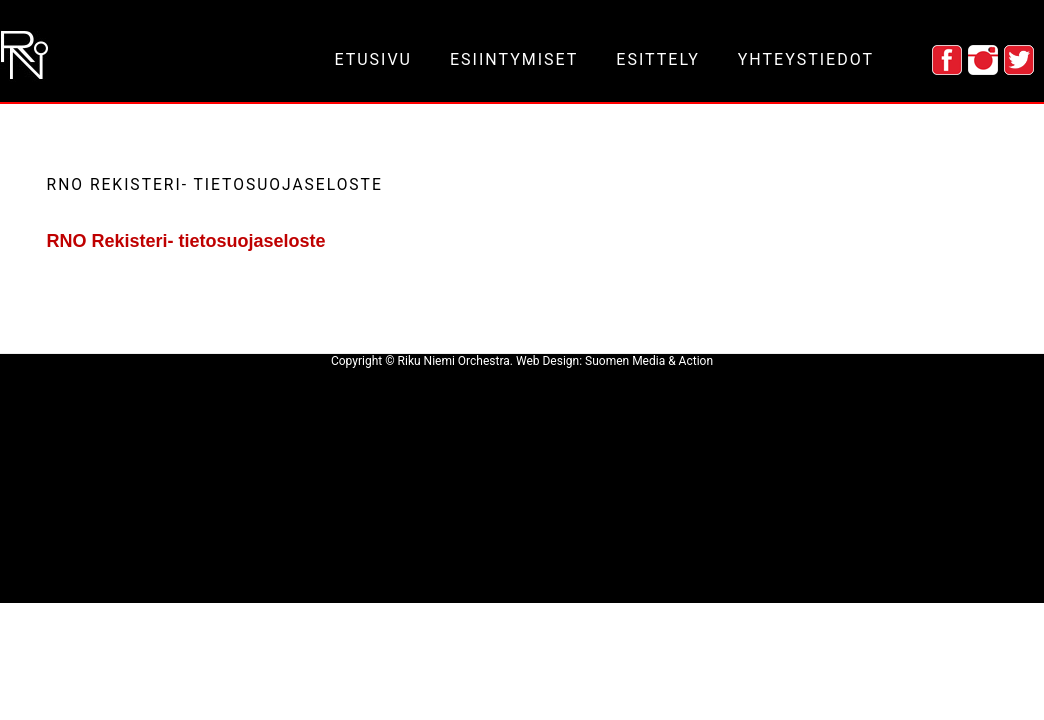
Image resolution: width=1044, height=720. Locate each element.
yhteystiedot (806, 59)
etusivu (373, 59)
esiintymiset (514, 59)
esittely (657, 59)
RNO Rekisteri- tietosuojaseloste (186, 241)
